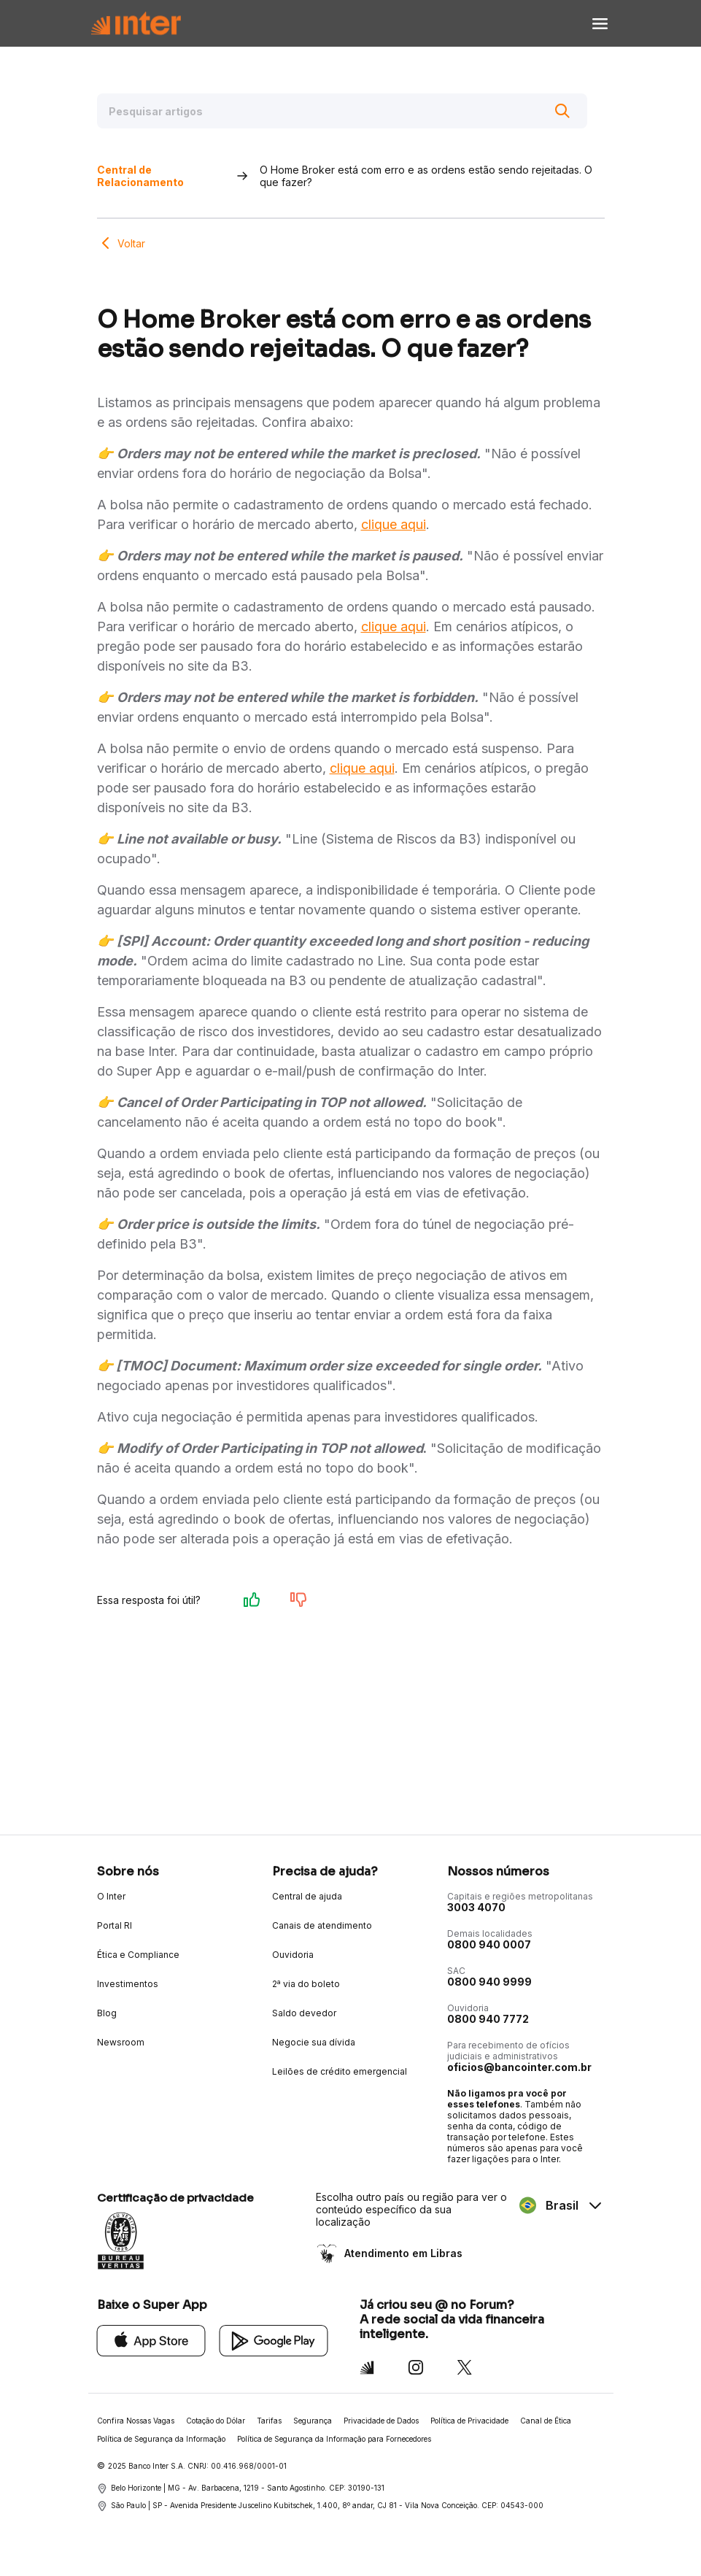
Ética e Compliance (138, 1954)
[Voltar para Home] (135, 24)
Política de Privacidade (469, 2420)
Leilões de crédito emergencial (339, 2071)
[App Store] (151, 2339)
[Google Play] (274, 2339)
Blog (107, 2013)
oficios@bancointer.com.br (519, 2067)
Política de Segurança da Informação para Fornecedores (334, 2438)
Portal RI (114, 1925)
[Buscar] (562, 110)
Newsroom (120, 2042)
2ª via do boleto (306, 1983)
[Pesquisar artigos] (342, 110)
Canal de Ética (545, 2420)
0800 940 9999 (489, 1981)
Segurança (312, 2420)
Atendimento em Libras (401, 2253)
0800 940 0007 (489, 1944)
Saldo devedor (304, 2013)
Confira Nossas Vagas (135, 2420)
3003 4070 (476, 1907)
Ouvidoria (293, 1954)
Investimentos (127, 1983)
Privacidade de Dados (381, 2420)
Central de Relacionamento (140, 175)
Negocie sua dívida (313, 2042)
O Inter (111, 1896)
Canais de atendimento (322, 1925)
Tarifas (269, 2420)
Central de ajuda (307, 1896)
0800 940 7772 (488, 2019)
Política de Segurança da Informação (161, 2438)
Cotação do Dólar (215, 2420)
